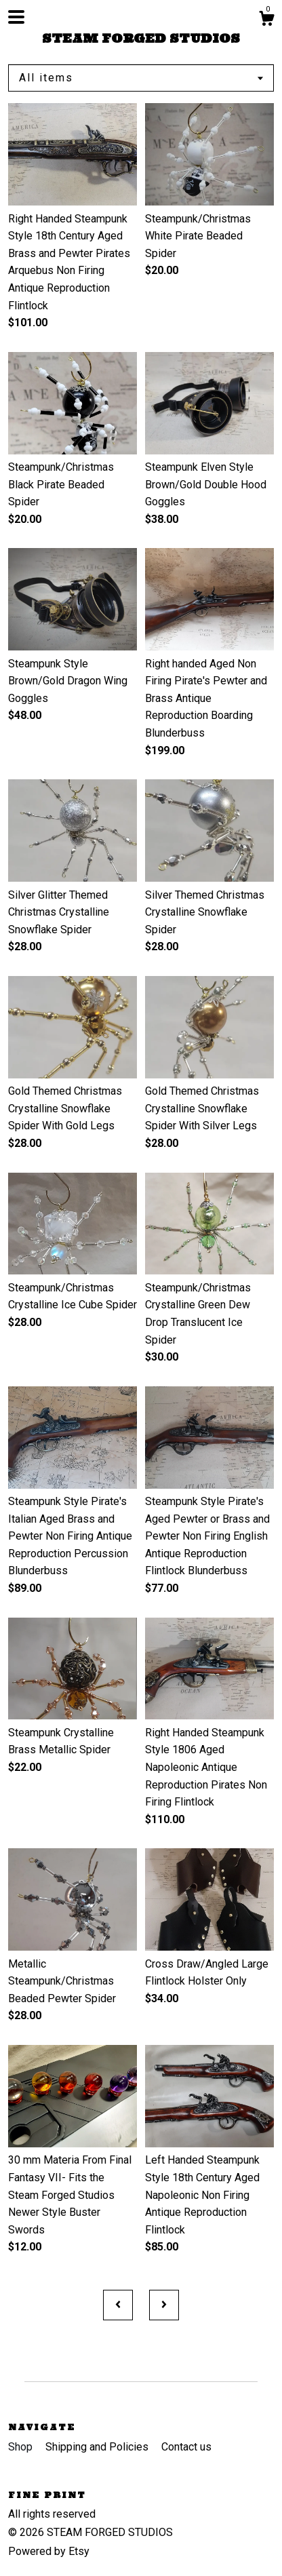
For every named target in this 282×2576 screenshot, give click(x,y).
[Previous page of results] (118, 2305)
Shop (21, 2446)
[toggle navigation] (16, 17)
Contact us (186, 2446)
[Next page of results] (164, 2305)
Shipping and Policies (98, 2446)
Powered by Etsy (48, 2551)
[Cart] (266, 20)
